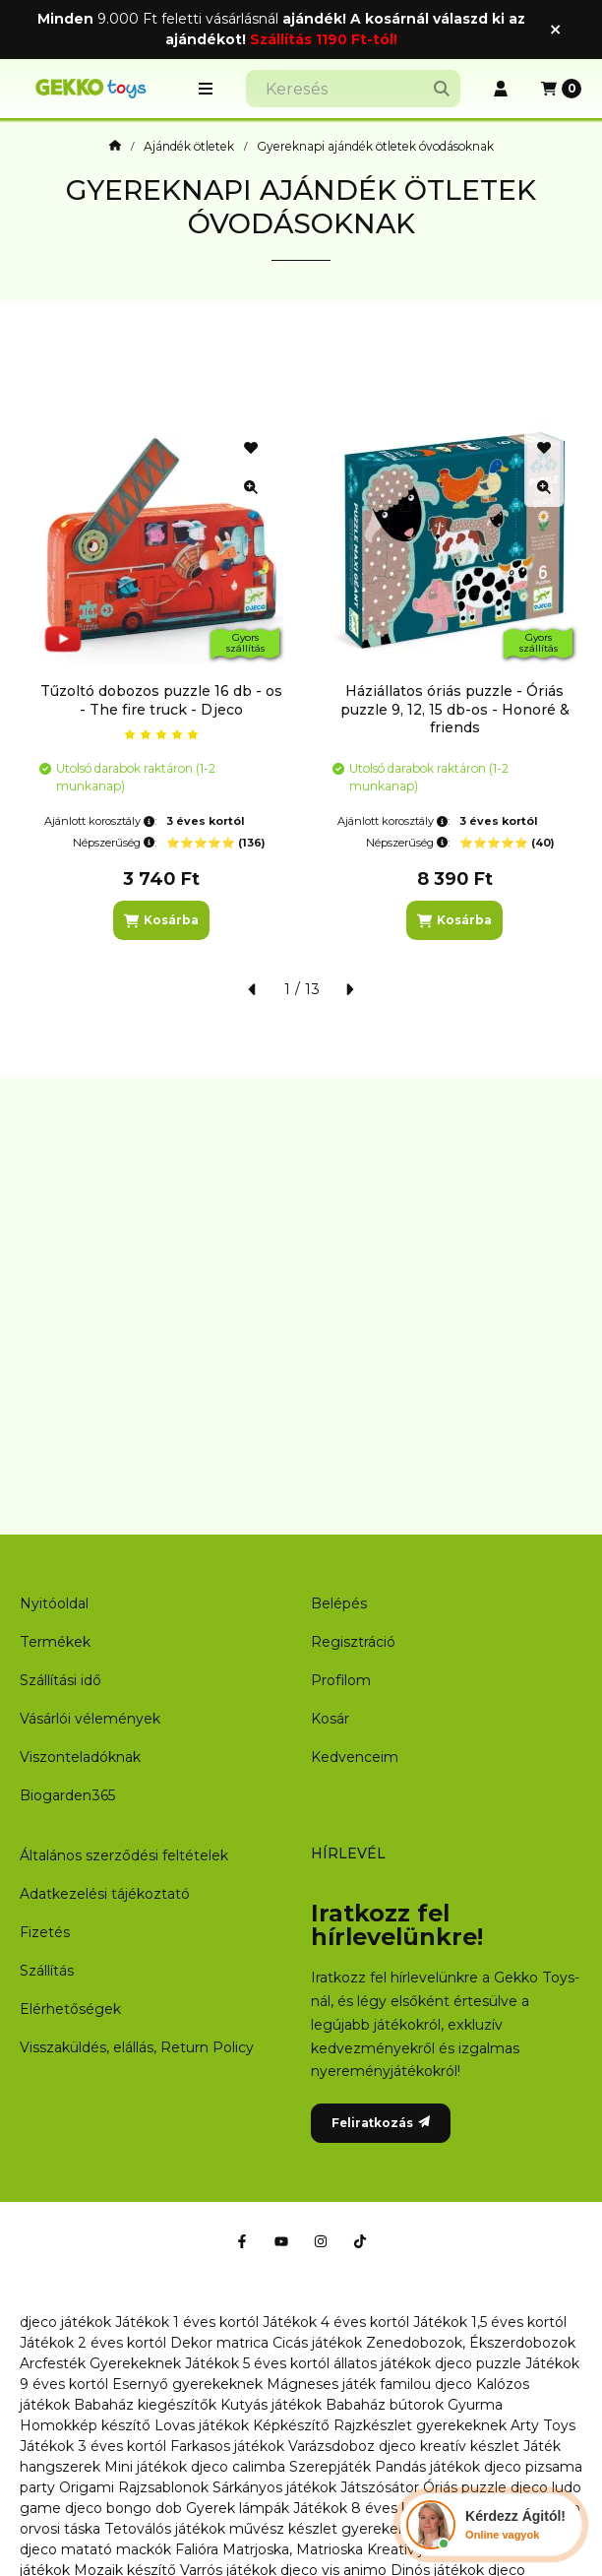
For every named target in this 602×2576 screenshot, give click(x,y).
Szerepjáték (330, 2467)
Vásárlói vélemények (90, 1719)
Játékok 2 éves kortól (93, 2343)
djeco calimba (238, 2467)
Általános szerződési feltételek (124, 1855)
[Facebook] (242, 2241)
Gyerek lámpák (237, 2508)
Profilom (341, 1680)
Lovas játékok (201, 2425)
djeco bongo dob (123, 2508)
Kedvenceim (354, 1757)
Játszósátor (379, 2487)
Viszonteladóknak (80, 1757)
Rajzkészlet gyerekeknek (420, 2425)
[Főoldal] (115, 147)
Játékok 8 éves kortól (367, 2508)
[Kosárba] (161, 920)
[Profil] (500, 88)
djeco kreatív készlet (449, 2446)
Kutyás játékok (271, 2405)
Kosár (330, 1719)
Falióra (196, 2549)
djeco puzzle (478, 2363)
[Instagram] (320, 2241)
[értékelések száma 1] (161, 734)
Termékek (55, 1642)
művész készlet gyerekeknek (330, 2529)
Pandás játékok (427, 2467)
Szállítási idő (60, 1680)
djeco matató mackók (95, 2549)
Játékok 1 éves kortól (187, 2322)
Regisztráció (353, 1642)
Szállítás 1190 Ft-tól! (323, 39)
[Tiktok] (360, 2241)
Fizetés (45, 1932)
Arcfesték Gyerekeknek (100, 2363)
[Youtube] (281, 2241)
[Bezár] (555, 29)
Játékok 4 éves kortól (336, 2322)
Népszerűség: (114, 842)
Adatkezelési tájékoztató (105, 1894)
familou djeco (426, 2384)
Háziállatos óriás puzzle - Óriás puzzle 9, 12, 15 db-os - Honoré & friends (455, 708)
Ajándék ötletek (189, 147)
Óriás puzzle (465, 2487)
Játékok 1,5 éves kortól (490, 2322)
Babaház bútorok (385, 2405)
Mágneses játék (321, 2384)
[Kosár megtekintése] (561, 88)
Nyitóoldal (54, 1603)
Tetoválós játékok (164, 2529)
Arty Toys (543, 2425)
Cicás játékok (317, 2343)
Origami (86, 2487)
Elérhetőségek (70, 2009)
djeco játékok (65, 2322)
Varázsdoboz (333, 2446)
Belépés (339, 1603)
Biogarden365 (67, 1795)
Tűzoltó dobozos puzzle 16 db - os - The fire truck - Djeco (161, 700)
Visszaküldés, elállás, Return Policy (137, 2047)
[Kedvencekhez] (251, 448)
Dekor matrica (219, 2343)
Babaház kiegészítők (145, 2405)
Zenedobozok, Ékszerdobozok (470, 2343)
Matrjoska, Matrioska (292, 2549)
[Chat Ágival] (490, 2524)
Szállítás (47, 1970)
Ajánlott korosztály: (100, 821)
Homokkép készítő (85, 2425)
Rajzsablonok (163, 2487)
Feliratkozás (380, 2122)
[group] (301, 679)
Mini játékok (145, 2467)
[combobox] (353, 88)
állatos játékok (382, 2363)
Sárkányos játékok (274, 2487)
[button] (205, 88)
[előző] (252, 989)
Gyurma (475, 2405)
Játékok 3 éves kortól (93, 2446)
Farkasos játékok (227, 2446)
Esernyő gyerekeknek (187, 2384)
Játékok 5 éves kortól (257, 2363)
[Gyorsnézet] (251, 487)
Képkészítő (291, 2425)
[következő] (349, 989)
